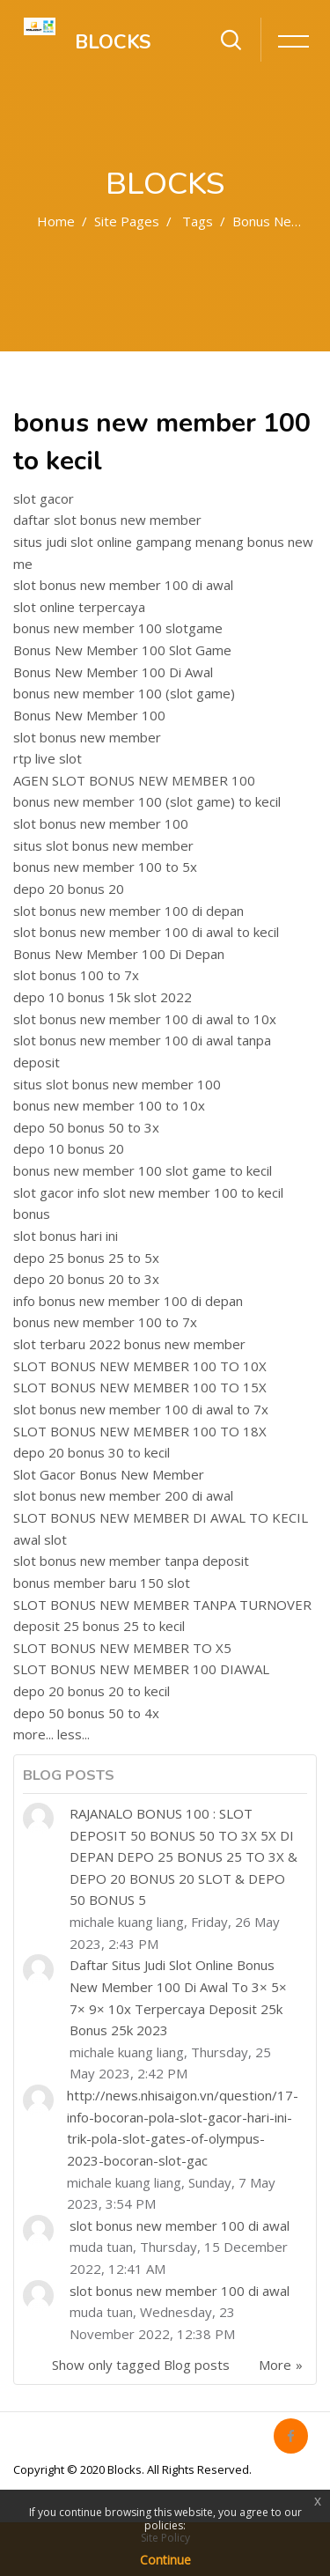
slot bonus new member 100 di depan (128, 910)
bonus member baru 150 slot (101, 1582)
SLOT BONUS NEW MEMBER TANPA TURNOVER (162, 1604)
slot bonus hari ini (65, 1235)
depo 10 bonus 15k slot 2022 (102, 997)
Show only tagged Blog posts (141, 2364)
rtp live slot (47, 758)
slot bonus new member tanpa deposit (131, 1560)
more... (33, 1734)
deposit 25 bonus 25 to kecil (99, 1626)
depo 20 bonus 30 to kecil (91, 1452)
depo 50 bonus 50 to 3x (86, 1127)
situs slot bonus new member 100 (117, 1084)
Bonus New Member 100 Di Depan (118, 954)
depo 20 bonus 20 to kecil (91, 1691)
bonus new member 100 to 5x (105, 866)
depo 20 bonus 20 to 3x (86, 1279)
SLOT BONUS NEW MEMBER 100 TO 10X (140, 1366)
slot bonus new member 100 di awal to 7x (140, 1409)
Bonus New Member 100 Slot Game (122, 650)
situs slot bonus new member (103, 845)
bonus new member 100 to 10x (109, 1105)
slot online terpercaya (79, 607)
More (275, 2364)
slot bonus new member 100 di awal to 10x (144, 1019)
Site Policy (165, 2537)
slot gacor (43, 498)
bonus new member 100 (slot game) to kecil (147, 801)
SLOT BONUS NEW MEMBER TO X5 (122, 1648)
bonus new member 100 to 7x (105, 1322)
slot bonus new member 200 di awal (123, 1495)
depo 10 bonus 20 (68, 1148)
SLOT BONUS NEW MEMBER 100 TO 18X (140, 1431)
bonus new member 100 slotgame (118, 628)
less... (73, 1734)
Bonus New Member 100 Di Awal (113, 672)
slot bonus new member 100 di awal (123, 585)
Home (56, 221)
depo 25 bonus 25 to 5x (86, 1257)
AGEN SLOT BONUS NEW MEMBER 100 (134, 780)
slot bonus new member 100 (100, 823)
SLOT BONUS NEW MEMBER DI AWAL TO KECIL (160, 1517)
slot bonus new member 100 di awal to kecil (146, 932)
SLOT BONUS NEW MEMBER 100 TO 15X (140, 1387)
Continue (165, 2559)
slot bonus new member (87, 737)
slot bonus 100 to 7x (76, 975)
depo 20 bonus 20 (68, 888)
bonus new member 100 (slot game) (124, 693)
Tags (197, 221)
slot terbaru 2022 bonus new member (129, 1344)
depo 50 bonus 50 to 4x (86, 1713)
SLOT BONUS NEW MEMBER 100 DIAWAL (141, 1669)
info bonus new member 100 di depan (128, 1301)
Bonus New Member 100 (89, 715)
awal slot (40, 1539)
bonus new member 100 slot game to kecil (142, 1170)
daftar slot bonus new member (107, 519)
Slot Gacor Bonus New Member (108, 1474)
